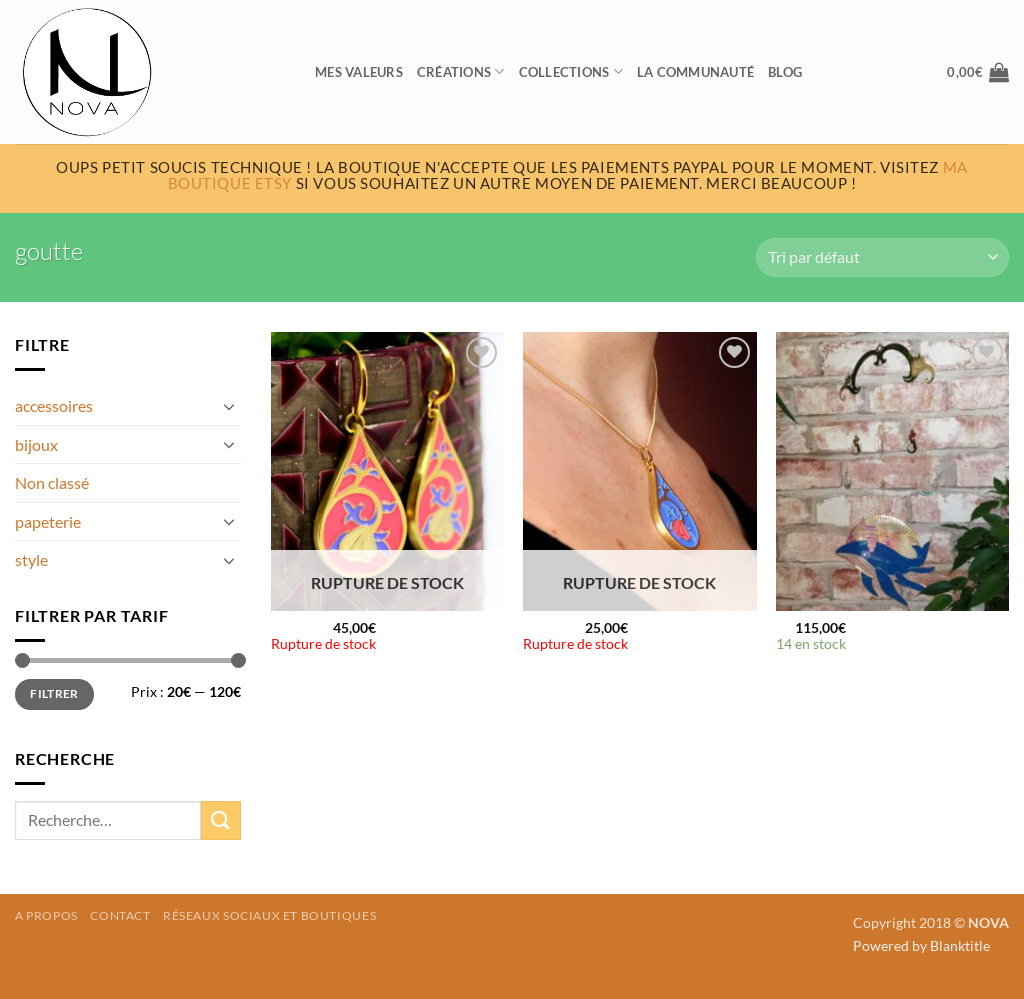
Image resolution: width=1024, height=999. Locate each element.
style (31, 559)
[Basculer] (229, 406)
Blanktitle (960, 945)
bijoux (36, 444)
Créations (461, 71)
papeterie (48, 521)
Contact (120, 915)
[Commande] (882, 257)
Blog (785, 72)
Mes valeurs (359, 72)
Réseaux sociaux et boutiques (269, 915)
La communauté (695, 72)
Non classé (52, 482)
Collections (571, 71)
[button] (978, 72)
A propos (46, 915)
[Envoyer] (221, 820)
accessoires (54, 405)
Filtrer (54, 693)
